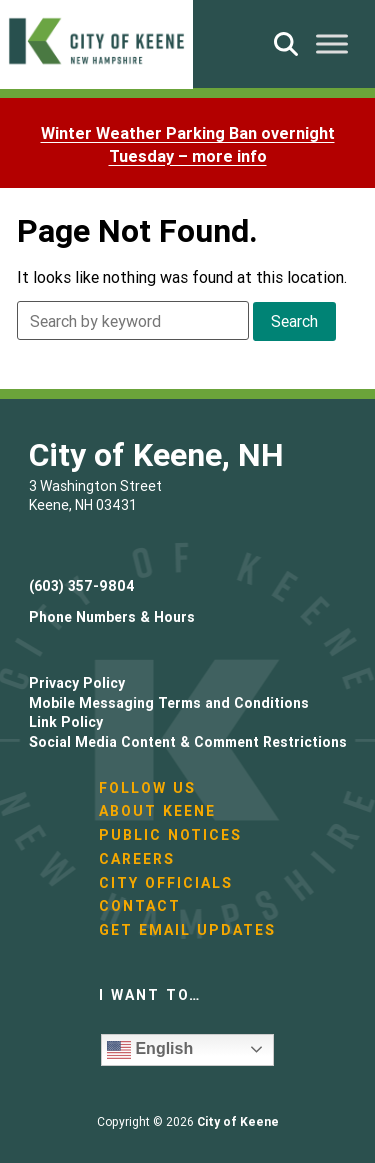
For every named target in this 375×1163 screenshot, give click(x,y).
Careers (137, 859)
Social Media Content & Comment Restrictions (188, 742)
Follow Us (147, 788)
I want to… (150, 995)
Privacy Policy (77, 683)
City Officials (166, 883)
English (150, 1050)
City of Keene (238, 1121)
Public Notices (170, 835)
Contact (140, 906)
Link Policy (66, 722)
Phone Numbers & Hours (112, 617)
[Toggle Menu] (332, 43)
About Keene (157, 811)
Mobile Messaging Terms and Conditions (169, 703)
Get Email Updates (187, 930)
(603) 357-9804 (82, 586)
